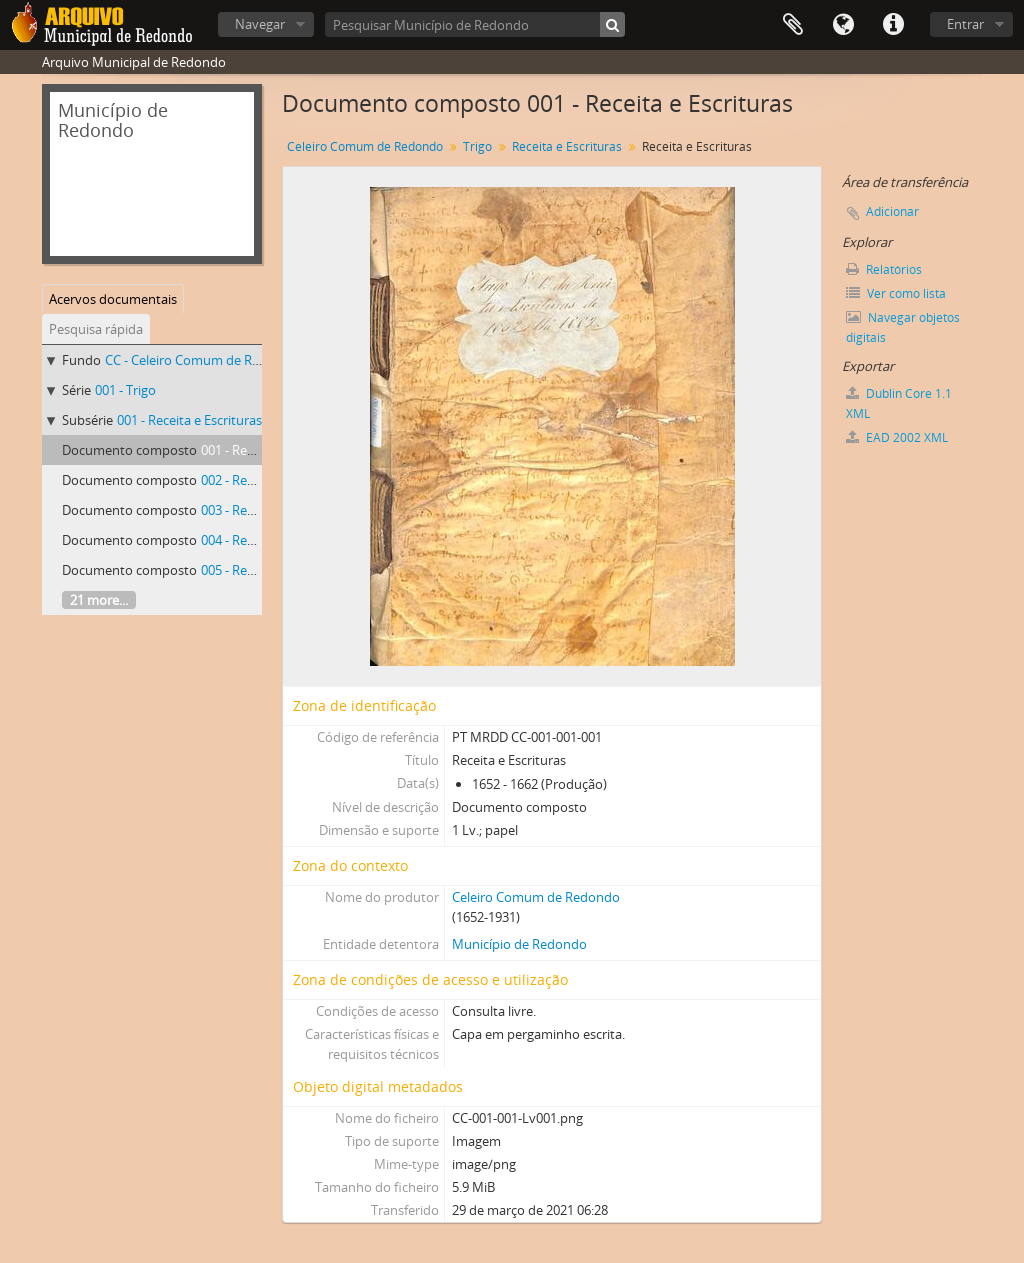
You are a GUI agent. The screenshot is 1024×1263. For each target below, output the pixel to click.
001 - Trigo (125, 390)
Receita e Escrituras (567, 146)
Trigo (477, 146)
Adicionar (892, 211)
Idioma (843, 25)
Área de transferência (793, 25)
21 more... (99, 600)
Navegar (260, 24)
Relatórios (884, 269)
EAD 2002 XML (897, 437)
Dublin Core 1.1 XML (899, 403)
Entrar (965, 24)
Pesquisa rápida (96, 329)
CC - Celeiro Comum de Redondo (202, 360)
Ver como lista (896, 293)
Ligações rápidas (893, 25)
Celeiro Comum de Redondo (365, 146)
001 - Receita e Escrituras (189, 420)
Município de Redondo (519, 944)
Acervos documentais (113, 299)
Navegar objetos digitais (903, 327)
